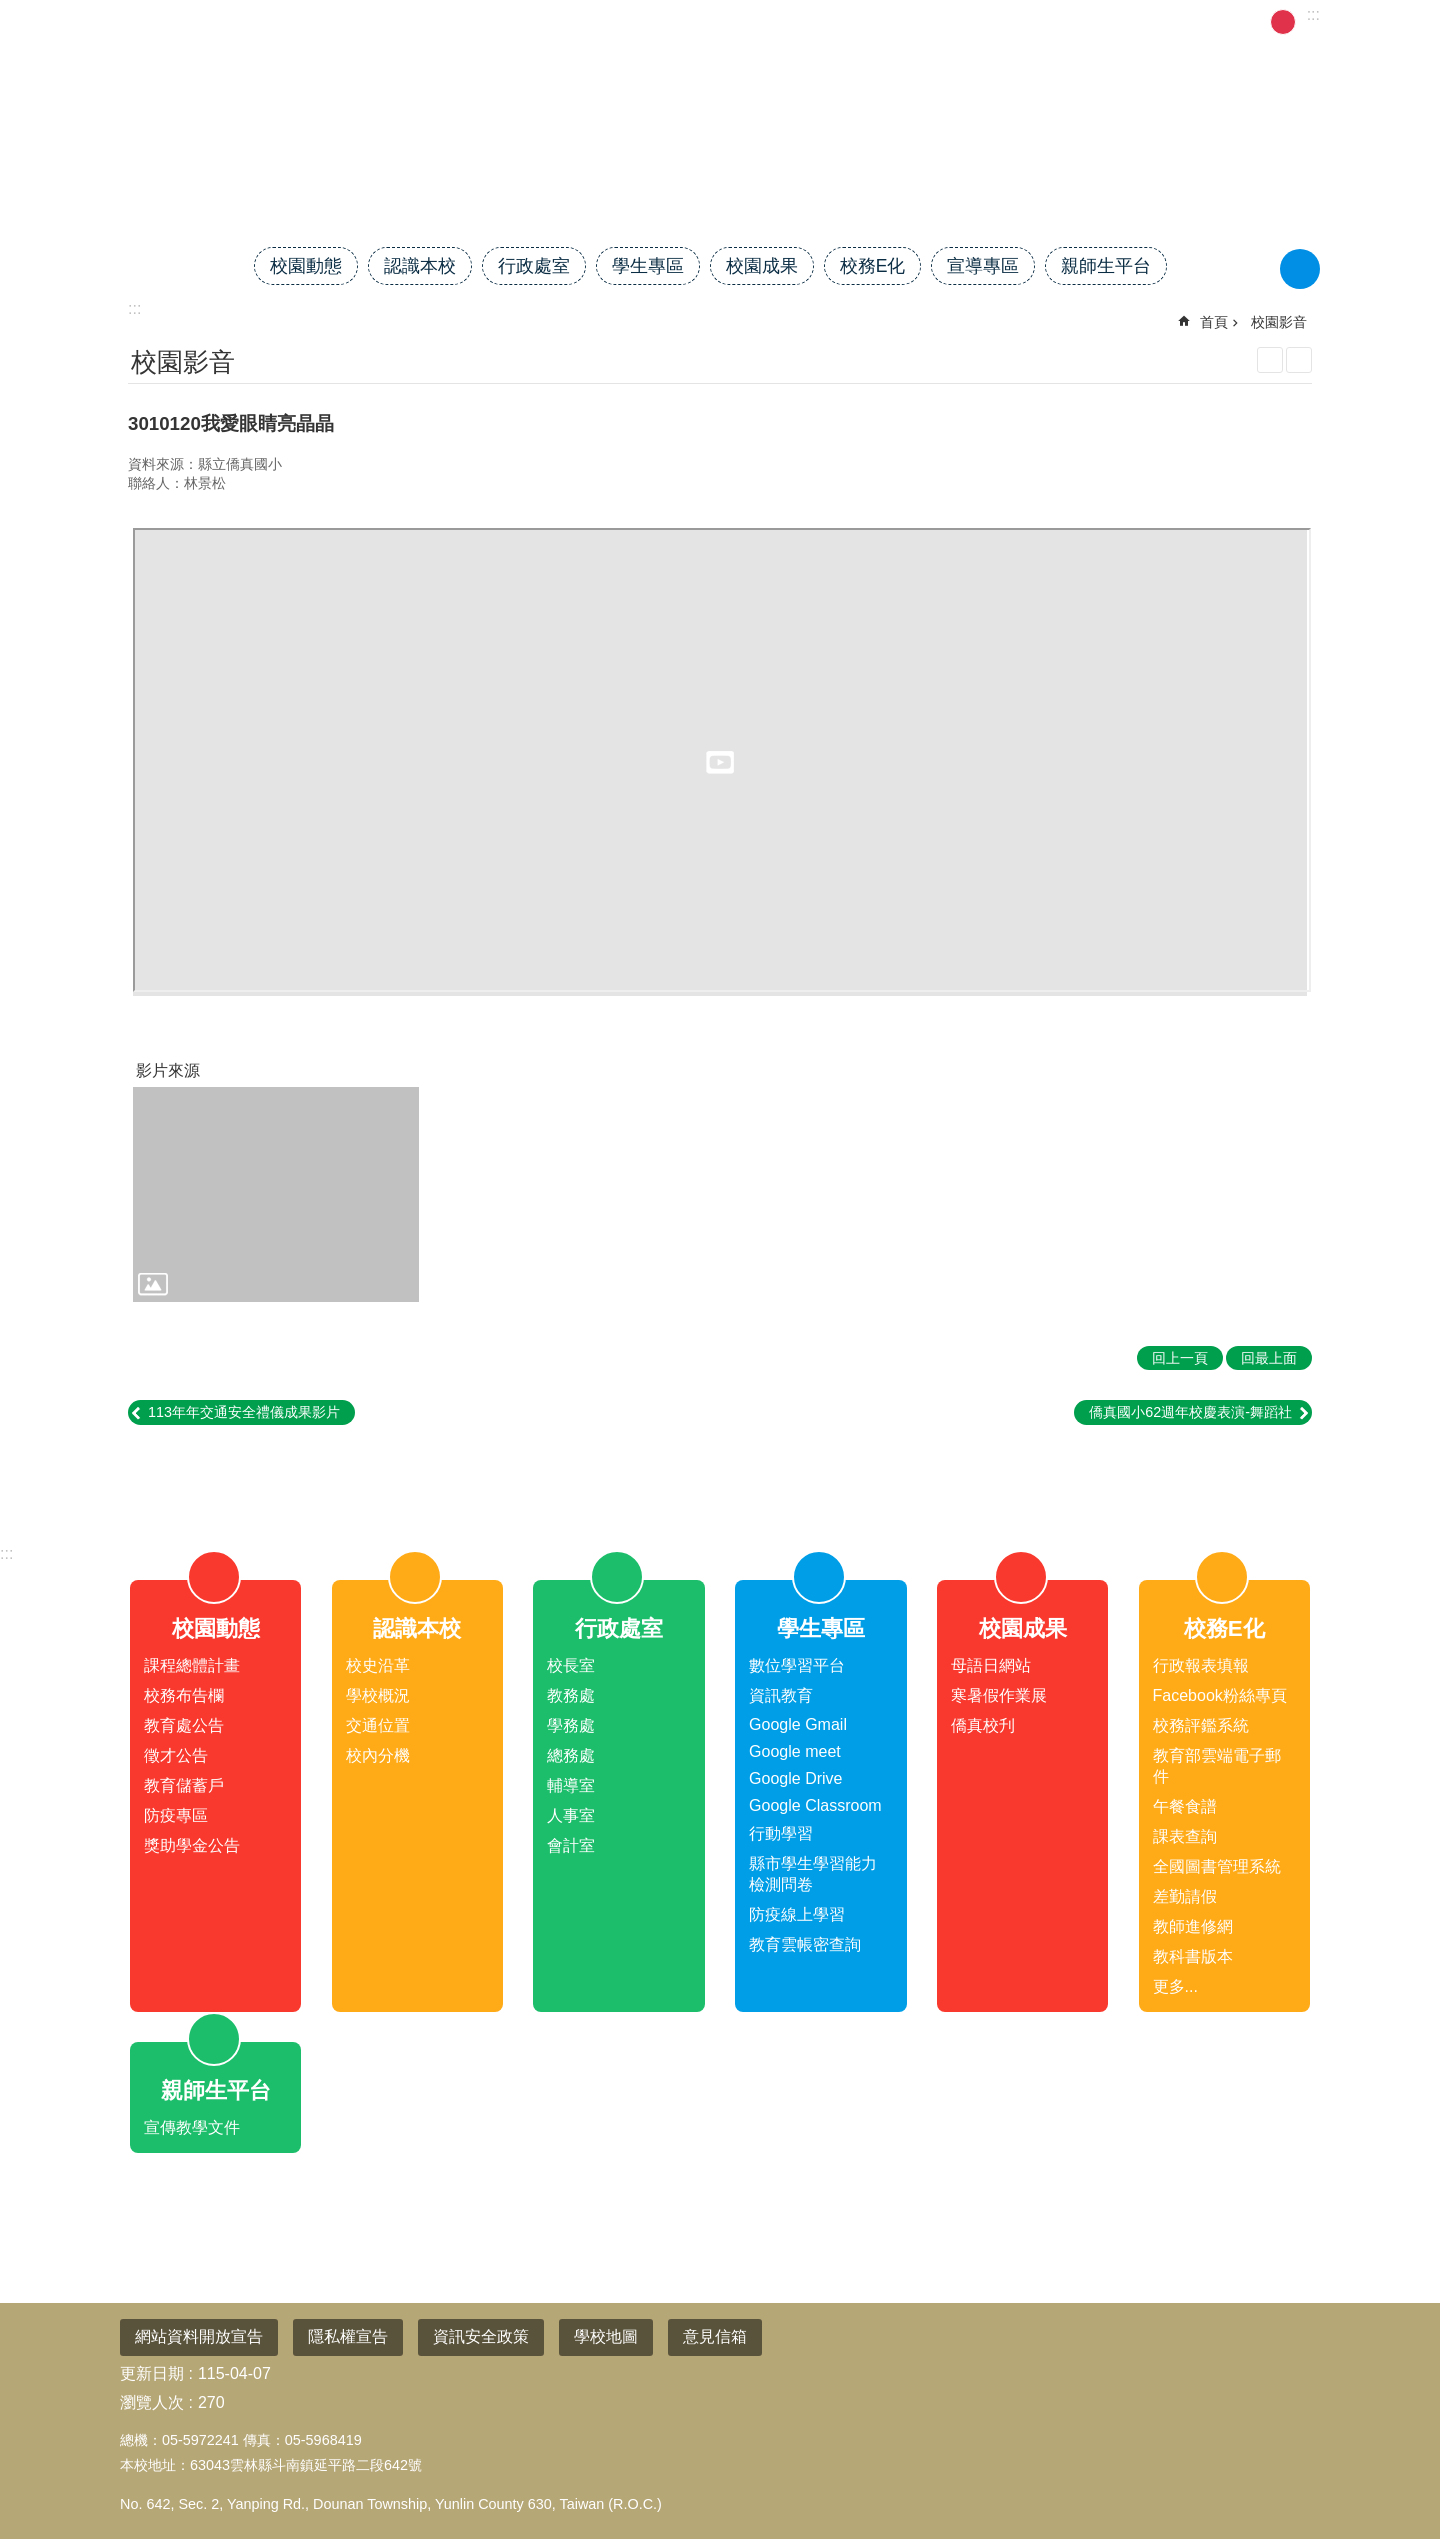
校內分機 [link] (378, 1755)
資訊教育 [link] (781, 1695)
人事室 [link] (571, 1815)
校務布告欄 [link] (184, 1695)
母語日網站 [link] (991, 1665)
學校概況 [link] (378, 1695)
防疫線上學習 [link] (797, 1914)
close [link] (719, 1475)
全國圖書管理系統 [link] (1217, 1866)
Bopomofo (1299, 360)
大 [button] (1308, 22)
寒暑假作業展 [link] (999, 1695)
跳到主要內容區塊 (10, 10)
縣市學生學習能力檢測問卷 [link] (813, 1874)
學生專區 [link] (648, 266)
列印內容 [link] (1270, 360)
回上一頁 (1180, 1358)
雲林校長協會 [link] (917, 20)
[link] (276, 1194)
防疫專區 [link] (176, 1815)
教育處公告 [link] (184, 1725)
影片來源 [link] (168, 1070)
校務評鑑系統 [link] (1201, 1725)
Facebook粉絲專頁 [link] (1220, 1695)
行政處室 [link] (534, 266)
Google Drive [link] (795, 1778)
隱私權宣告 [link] (348, 2336)
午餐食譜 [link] (1185, 1806)
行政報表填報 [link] (1201, 1665)
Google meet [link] (795, 1751)
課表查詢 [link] (1185, 1836)
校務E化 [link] (873, 266)
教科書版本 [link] (1193, 1956)
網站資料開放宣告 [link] (199, 2336)
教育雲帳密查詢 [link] (805, 1944)
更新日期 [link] (152, 2373)
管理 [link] (1053, 20)
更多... (1175, 1986)
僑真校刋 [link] (983, 1725)
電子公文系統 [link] (801, 20)
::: (6, 1553)
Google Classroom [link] (815, 1805)
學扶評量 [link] (1205, 20)
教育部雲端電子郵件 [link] (1217, 1766)
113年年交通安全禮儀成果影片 (244, 1412)
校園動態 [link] (306, 266)
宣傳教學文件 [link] (192, 2127)
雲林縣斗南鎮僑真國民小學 (720, 177)
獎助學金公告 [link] (192, 1845)
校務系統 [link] (474, 20)
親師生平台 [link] (1106, 266)
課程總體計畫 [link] (192, 1665)
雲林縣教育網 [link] (374, 20)
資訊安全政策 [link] (481, 2336)
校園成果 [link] (762, 266)
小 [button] (1258, 22)
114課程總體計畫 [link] (671, 20)
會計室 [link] (571, 1845)
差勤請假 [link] (558, 20)
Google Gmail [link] (798, 1724)
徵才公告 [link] (176, 1755)
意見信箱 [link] (715, 2336)
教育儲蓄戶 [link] (184, 1785)
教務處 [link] (571, 1695)
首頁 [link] (1001, 20)
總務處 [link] (571, 1755)
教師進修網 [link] (1193, 1926)
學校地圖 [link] (606, 2336)
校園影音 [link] (1279, 322)
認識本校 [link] (420, 266)
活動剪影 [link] (1121, 20)
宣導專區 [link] (983, 266)
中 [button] (1283, 22)
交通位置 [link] (378, 1725)
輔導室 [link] (571, 1785)
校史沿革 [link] (378, 1665)
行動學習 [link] (781, 1833)
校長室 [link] (571, 1665)
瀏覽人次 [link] (152, 2402)
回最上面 (1392, 2449)
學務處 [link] (571, 1725)
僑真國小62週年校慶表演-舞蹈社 (1190, 1412)
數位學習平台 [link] (797, 1665)
